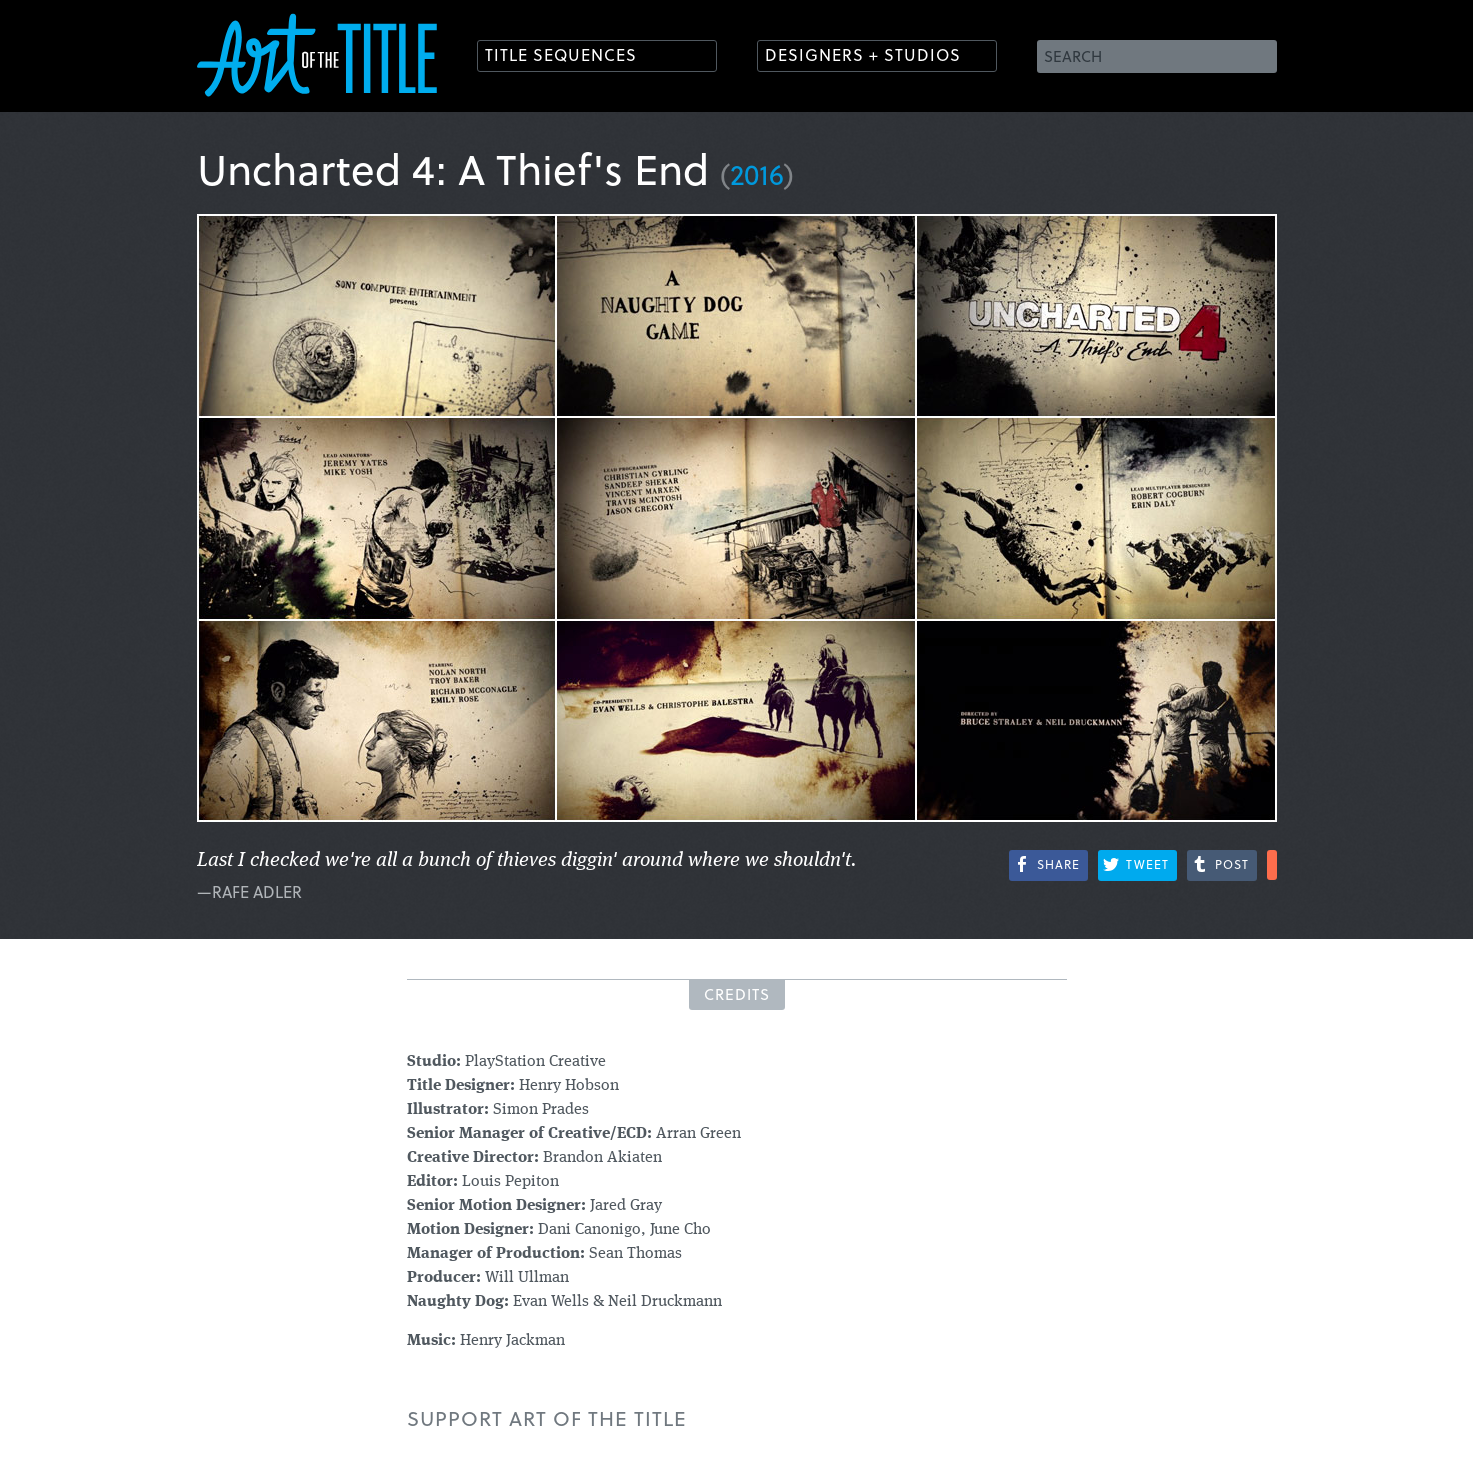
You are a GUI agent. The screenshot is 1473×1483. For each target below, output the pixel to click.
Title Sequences (561, 54)
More (1272, 865)
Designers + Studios (863, 54)
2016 (757, 173)
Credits (737, 994)
